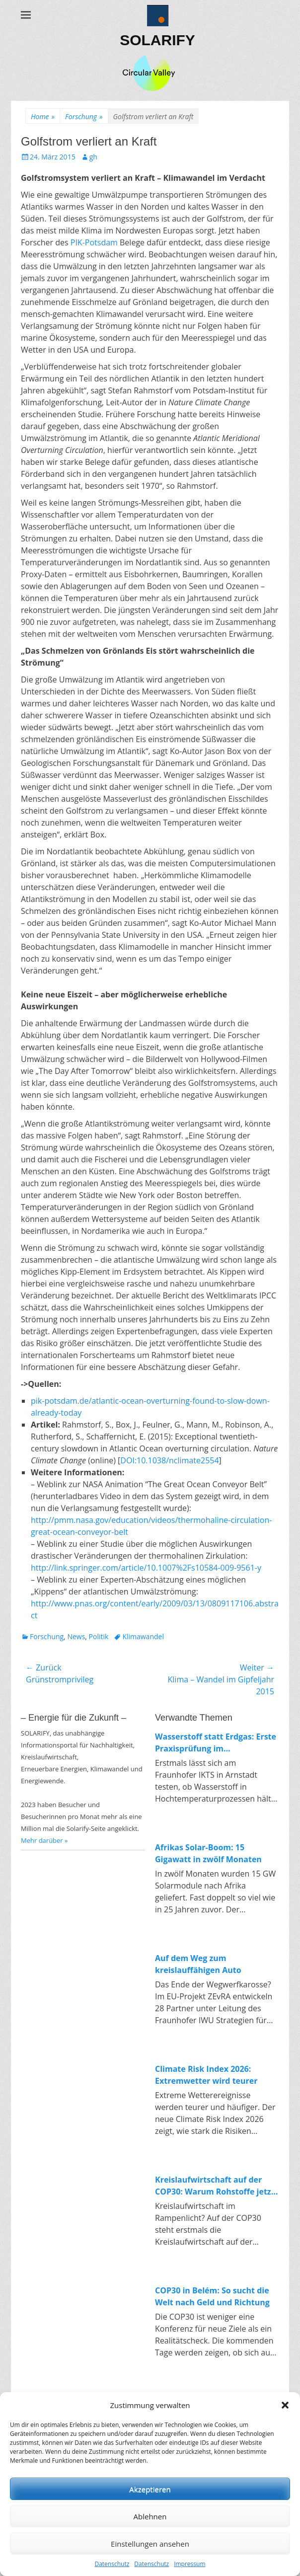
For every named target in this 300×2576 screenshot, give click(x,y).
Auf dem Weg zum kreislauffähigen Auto (198, 1964)
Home (43, 116)
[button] (285, 2405)
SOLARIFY (157, 40)
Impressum (189, 2564)
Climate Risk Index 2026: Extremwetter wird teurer (206, 2074)
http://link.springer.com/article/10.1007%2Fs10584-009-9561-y (146, 1567)
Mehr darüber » (44, 1840)
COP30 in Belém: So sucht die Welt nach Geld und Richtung (212, 2296)
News (76, 1636)
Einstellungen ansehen (150, 2544)
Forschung (83, 116)
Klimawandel (143, 1636)
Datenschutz (111, 2564)
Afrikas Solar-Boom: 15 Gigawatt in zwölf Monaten (208, 1853)
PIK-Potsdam (94, 242)
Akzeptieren (149, 2489)
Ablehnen (150, 2516)
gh (93, 156)
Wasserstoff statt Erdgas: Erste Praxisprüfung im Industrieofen (215, 1742)
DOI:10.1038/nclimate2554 (169, 1460)
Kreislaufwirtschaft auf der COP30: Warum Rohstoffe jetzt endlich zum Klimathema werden (215, 2185)
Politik (99, 1636)
